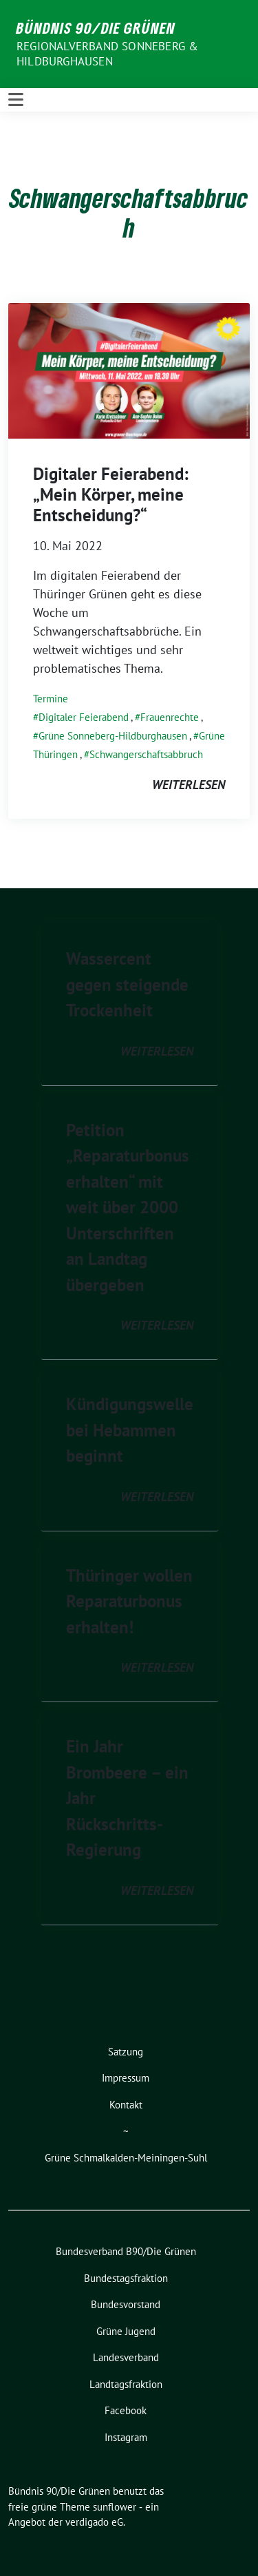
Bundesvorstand (125, 2304)
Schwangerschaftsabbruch (146, 754)
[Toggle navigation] (16, 100)
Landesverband (126, 2357)
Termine (50, 698)
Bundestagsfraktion (126, 2278)
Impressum (125, 2077)
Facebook (126, 2410)
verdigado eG (94, 2521)
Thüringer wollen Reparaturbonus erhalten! (129, 1601)
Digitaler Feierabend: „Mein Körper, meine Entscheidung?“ (111, 494)
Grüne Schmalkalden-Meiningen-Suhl (126, 2157)
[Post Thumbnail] (129, 369)
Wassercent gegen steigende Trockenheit (127, 984)
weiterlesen (188, 785)
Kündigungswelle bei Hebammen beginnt (129, 1430)
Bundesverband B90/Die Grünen (126, 2251)
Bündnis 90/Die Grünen (96, 27)
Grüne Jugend (125, 2331)
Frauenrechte (169, 717)
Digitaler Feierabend (84, 717)
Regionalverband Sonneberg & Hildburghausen (107, 54)
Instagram (126, 2437)
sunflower (114, 2506)
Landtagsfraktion (125, 2384)
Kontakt (125, 2104)
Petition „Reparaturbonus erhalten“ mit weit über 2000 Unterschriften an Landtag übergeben (127, 1207)
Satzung (125, 2051)
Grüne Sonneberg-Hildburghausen (113, 735)
